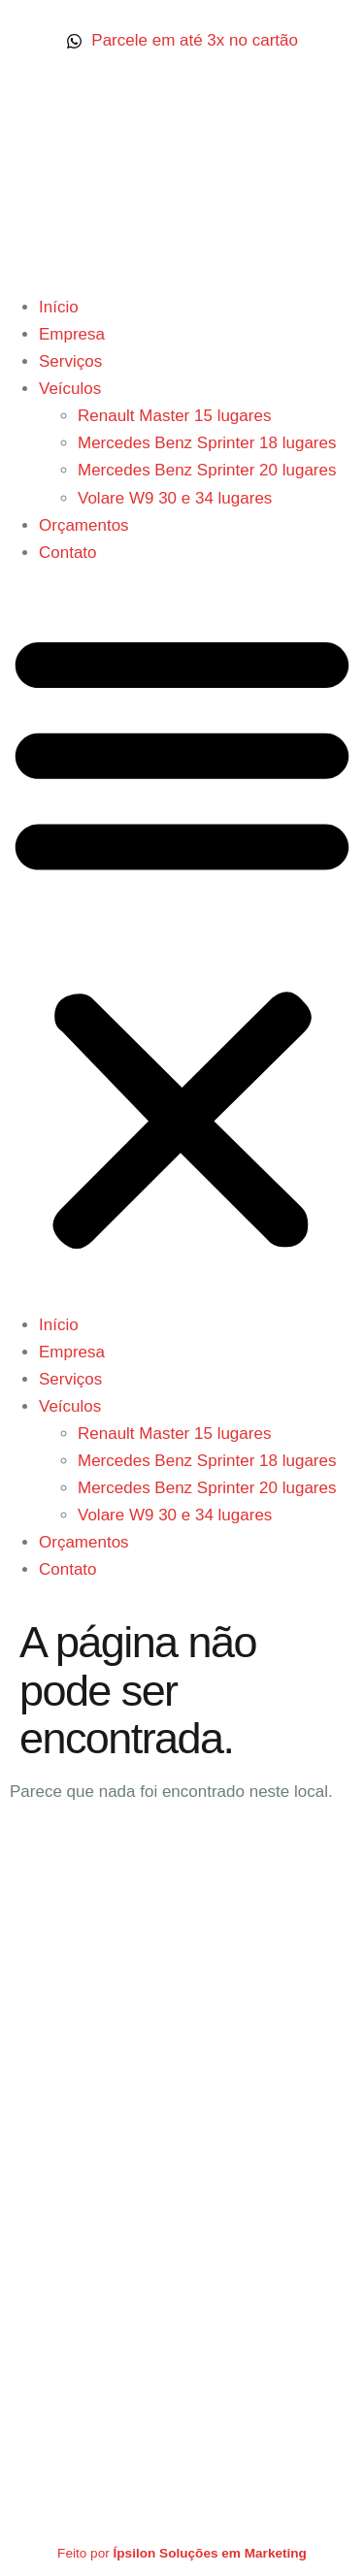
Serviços (70, 361)
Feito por (182, 2553)
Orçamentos (84, 525)
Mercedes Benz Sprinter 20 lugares (207, 470)
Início (59, 307)
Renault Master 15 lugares (174, 416)
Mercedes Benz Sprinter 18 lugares (207, 443)
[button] (182, 939)
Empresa (72, 334)
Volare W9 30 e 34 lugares (175, 498)
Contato (68, 552)
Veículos (70, 388)
